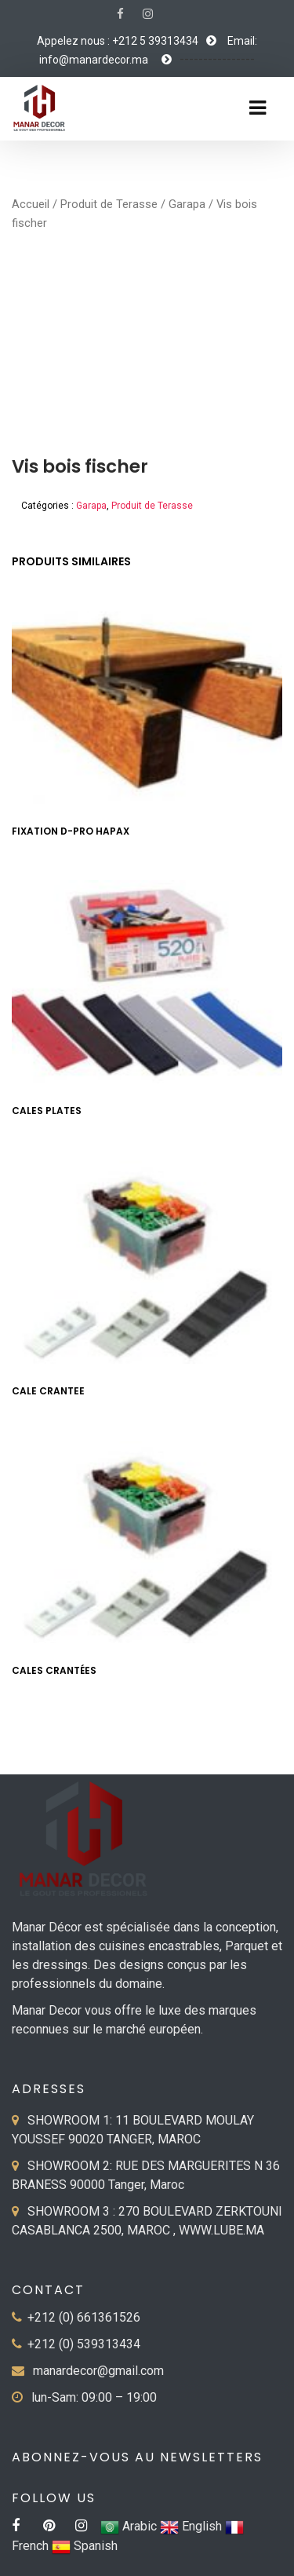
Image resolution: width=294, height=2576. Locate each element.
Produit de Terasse (109, 204)
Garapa (187, 204)
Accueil (30, 204)
